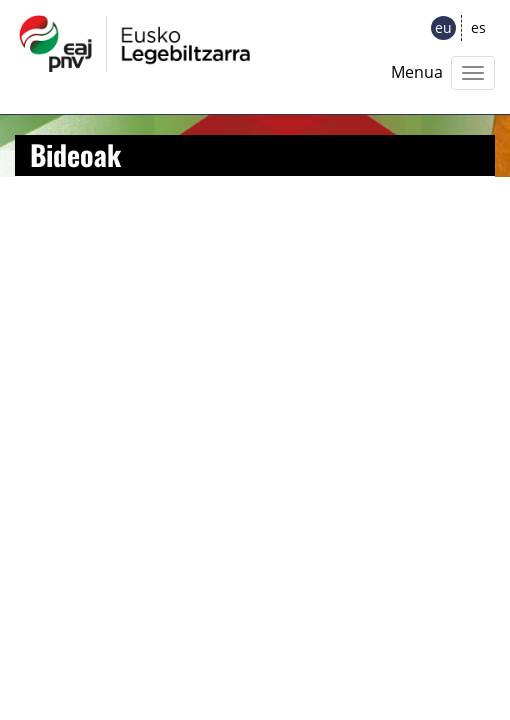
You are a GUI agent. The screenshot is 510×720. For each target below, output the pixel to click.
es (478, 27)
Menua (417, 72)
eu (443, 27)
